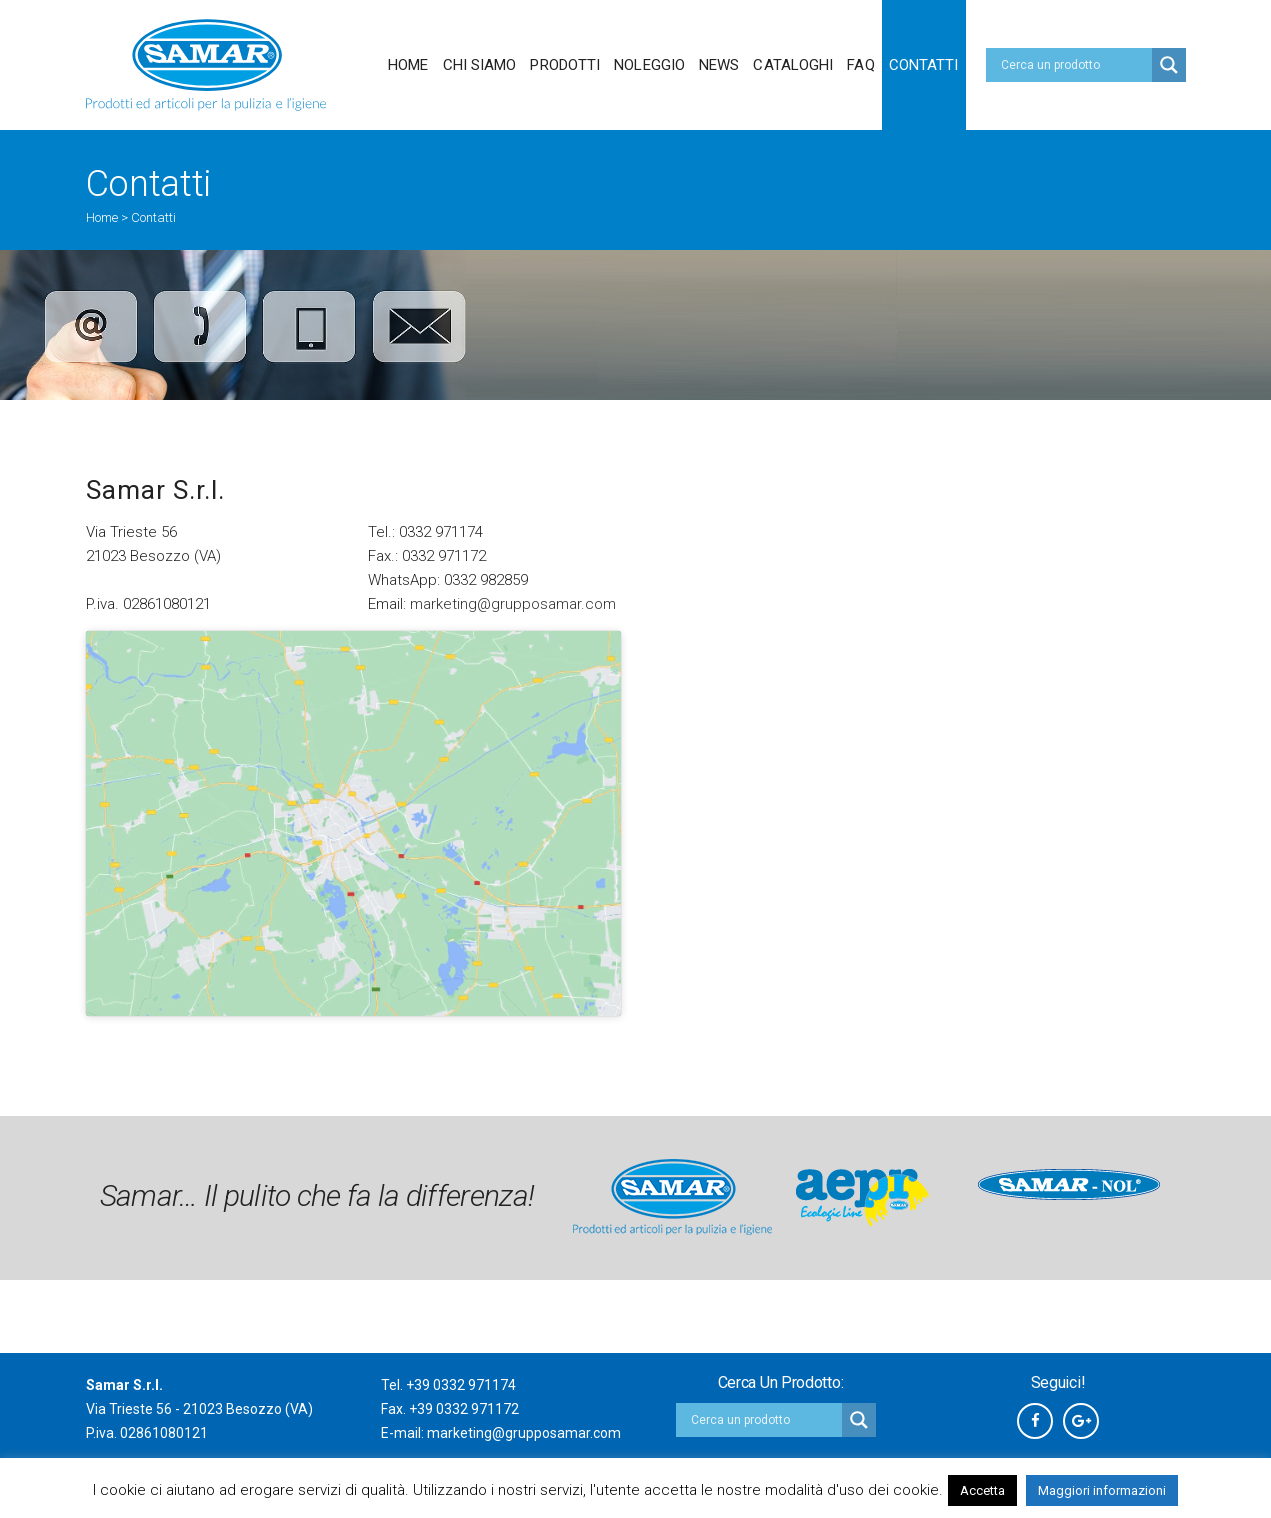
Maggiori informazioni (1102, 1490)
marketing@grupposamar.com (513, 604)
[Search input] (1074, 65)
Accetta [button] (982, 1490)
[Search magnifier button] (1169, 65)
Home (102, 217)
